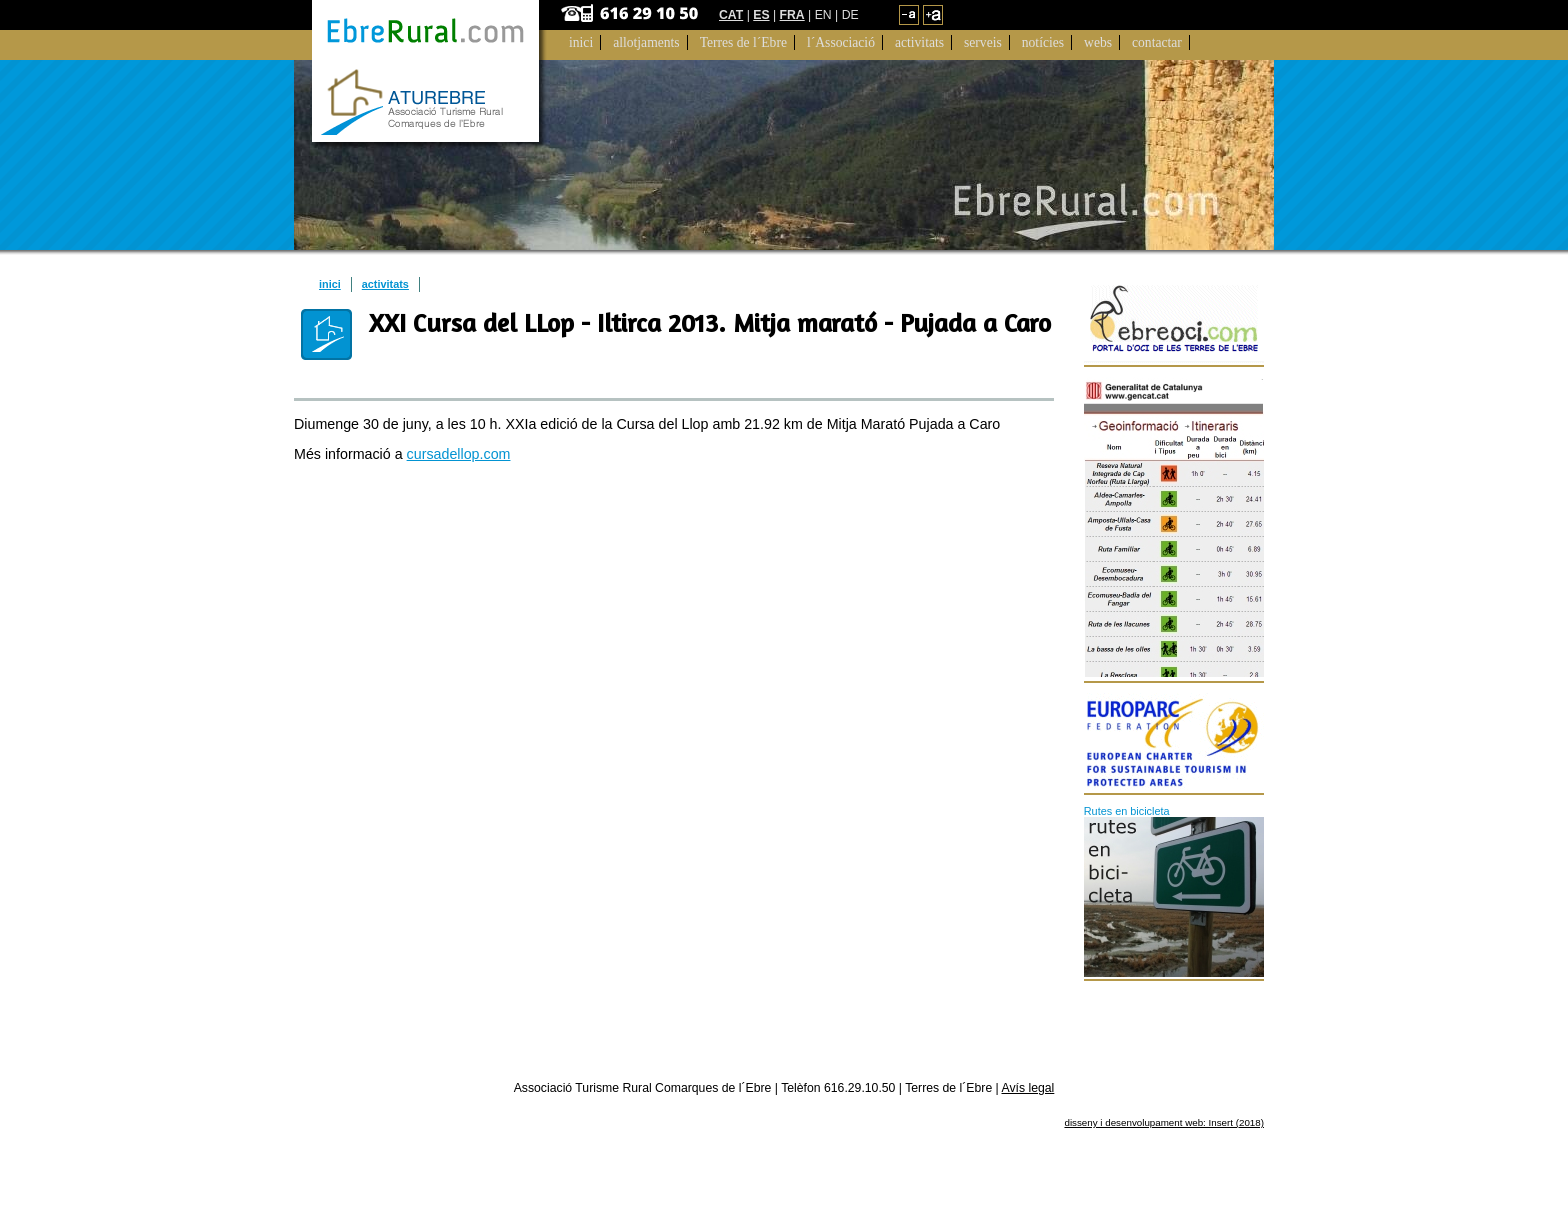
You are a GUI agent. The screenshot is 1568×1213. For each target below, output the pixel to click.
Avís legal (1028, 1088)
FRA (792, 15)
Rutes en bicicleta (1127, 811)
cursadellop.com (459, 454)
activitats (385, 284)
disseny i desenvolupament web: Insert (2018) (1164, 1122)
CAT (731, 15)
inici (330, 284)
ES (761, 15)
